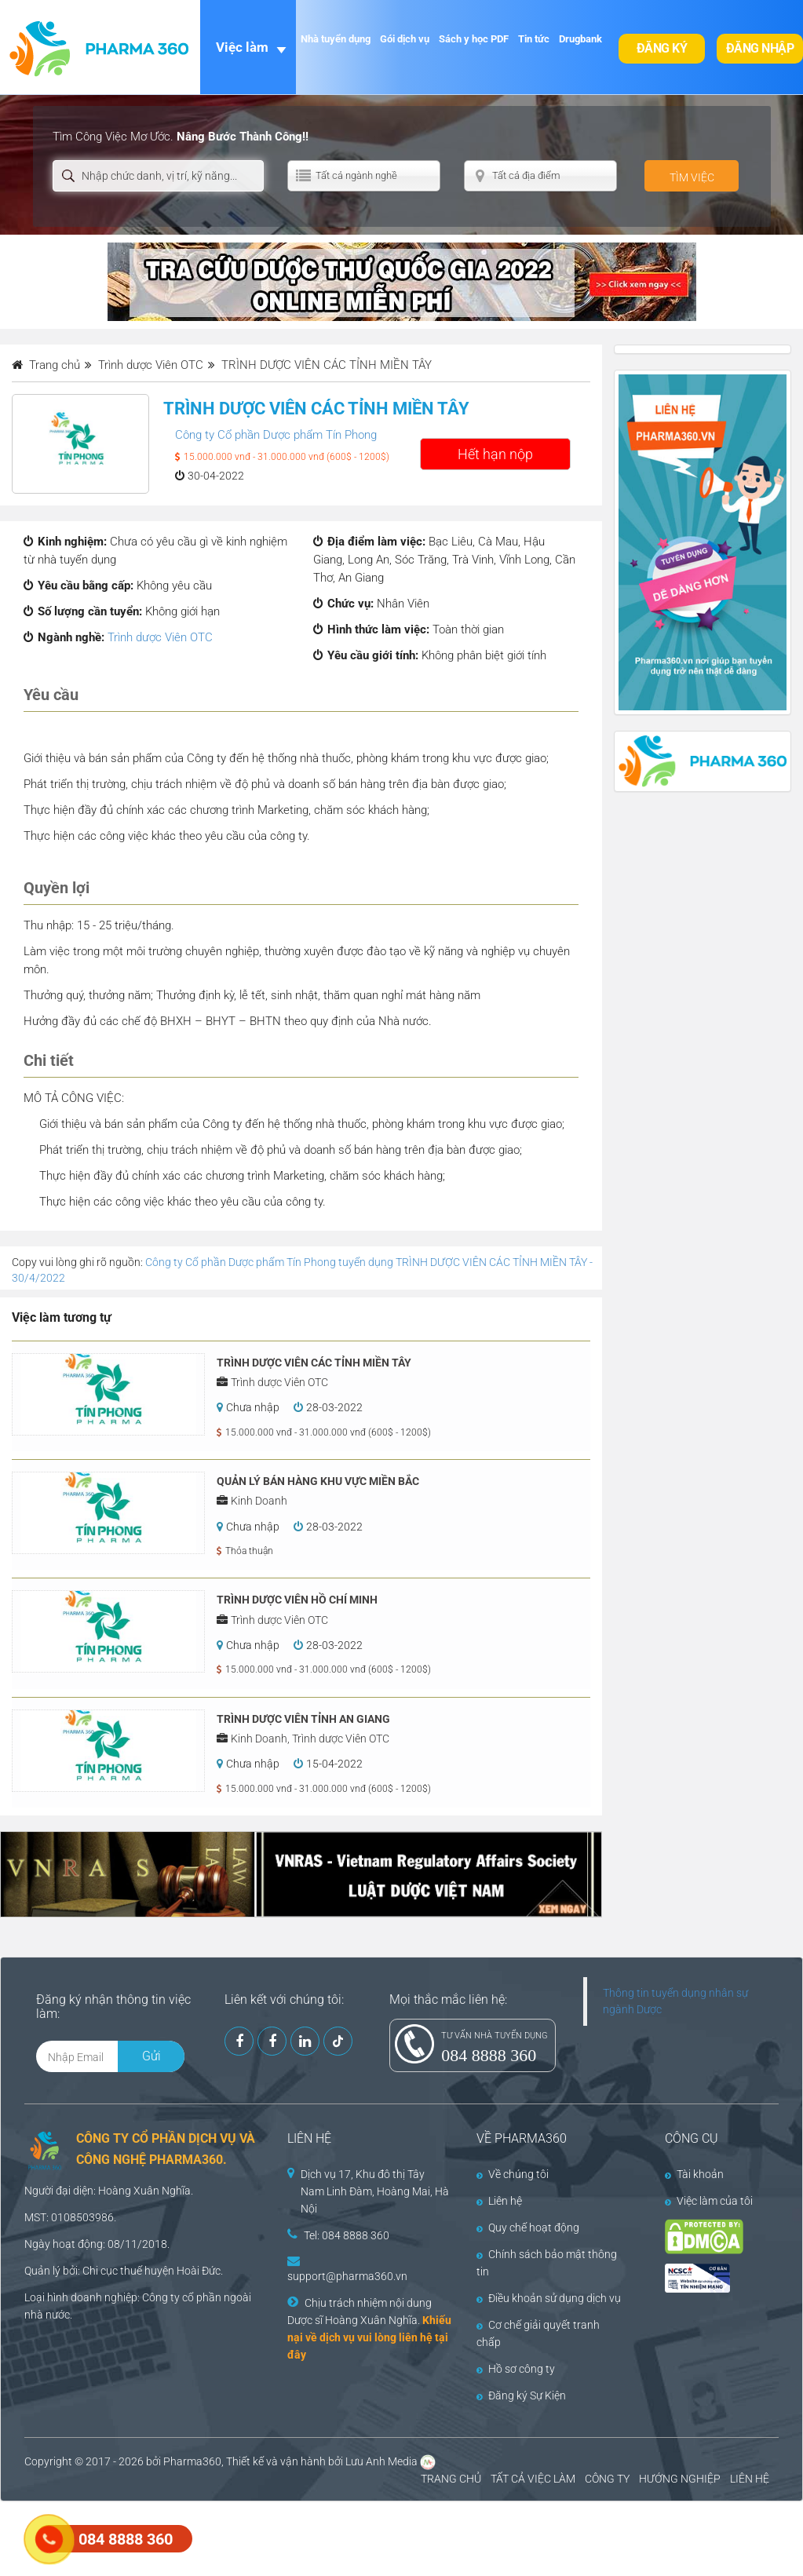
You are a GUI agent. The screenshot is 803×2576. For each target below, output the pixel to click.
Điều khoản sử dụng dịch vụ (548, 2298)
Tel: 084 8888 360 (346, 2235)
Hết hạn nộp (495, 454)
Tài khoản (694, 2174)
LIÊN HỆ (749, 2478)
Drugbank (580, 39)
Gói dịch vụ (404, 39)
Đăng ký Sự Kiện (521, 2395)
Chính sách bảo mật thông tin (546, 2263)
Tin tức (533, 39)
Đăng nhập (760, 48)
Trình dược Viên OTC (160, 637)
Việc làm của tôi (709, 2201)
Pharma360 (192, 2461)
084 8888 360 (488, 2055)
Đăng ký (662, 48)
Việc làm (242, 47)
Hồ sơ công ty (515, 2369)
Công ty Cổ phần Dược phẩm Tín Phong (276, 435)
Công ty (161, 2297)
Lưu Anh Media (381, 2461)
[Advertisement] (285, 2536)
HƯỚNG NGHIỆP (680, 2478)
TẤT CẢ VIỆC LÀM (533, 2478)
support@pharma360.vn (347, 2276)
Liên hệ (499, 2201)
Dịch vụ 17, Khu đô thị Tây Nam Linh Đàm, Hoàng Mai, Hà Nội (375, 2191)
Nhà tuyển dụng (335, 39)
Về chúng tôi (512, 2174)
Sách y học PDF (474, 39)
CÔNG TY (607, 2478)
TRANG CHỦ (451, 2478)
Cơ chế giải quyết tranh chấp (538, 2333)
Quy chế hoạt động (527, 2227)
